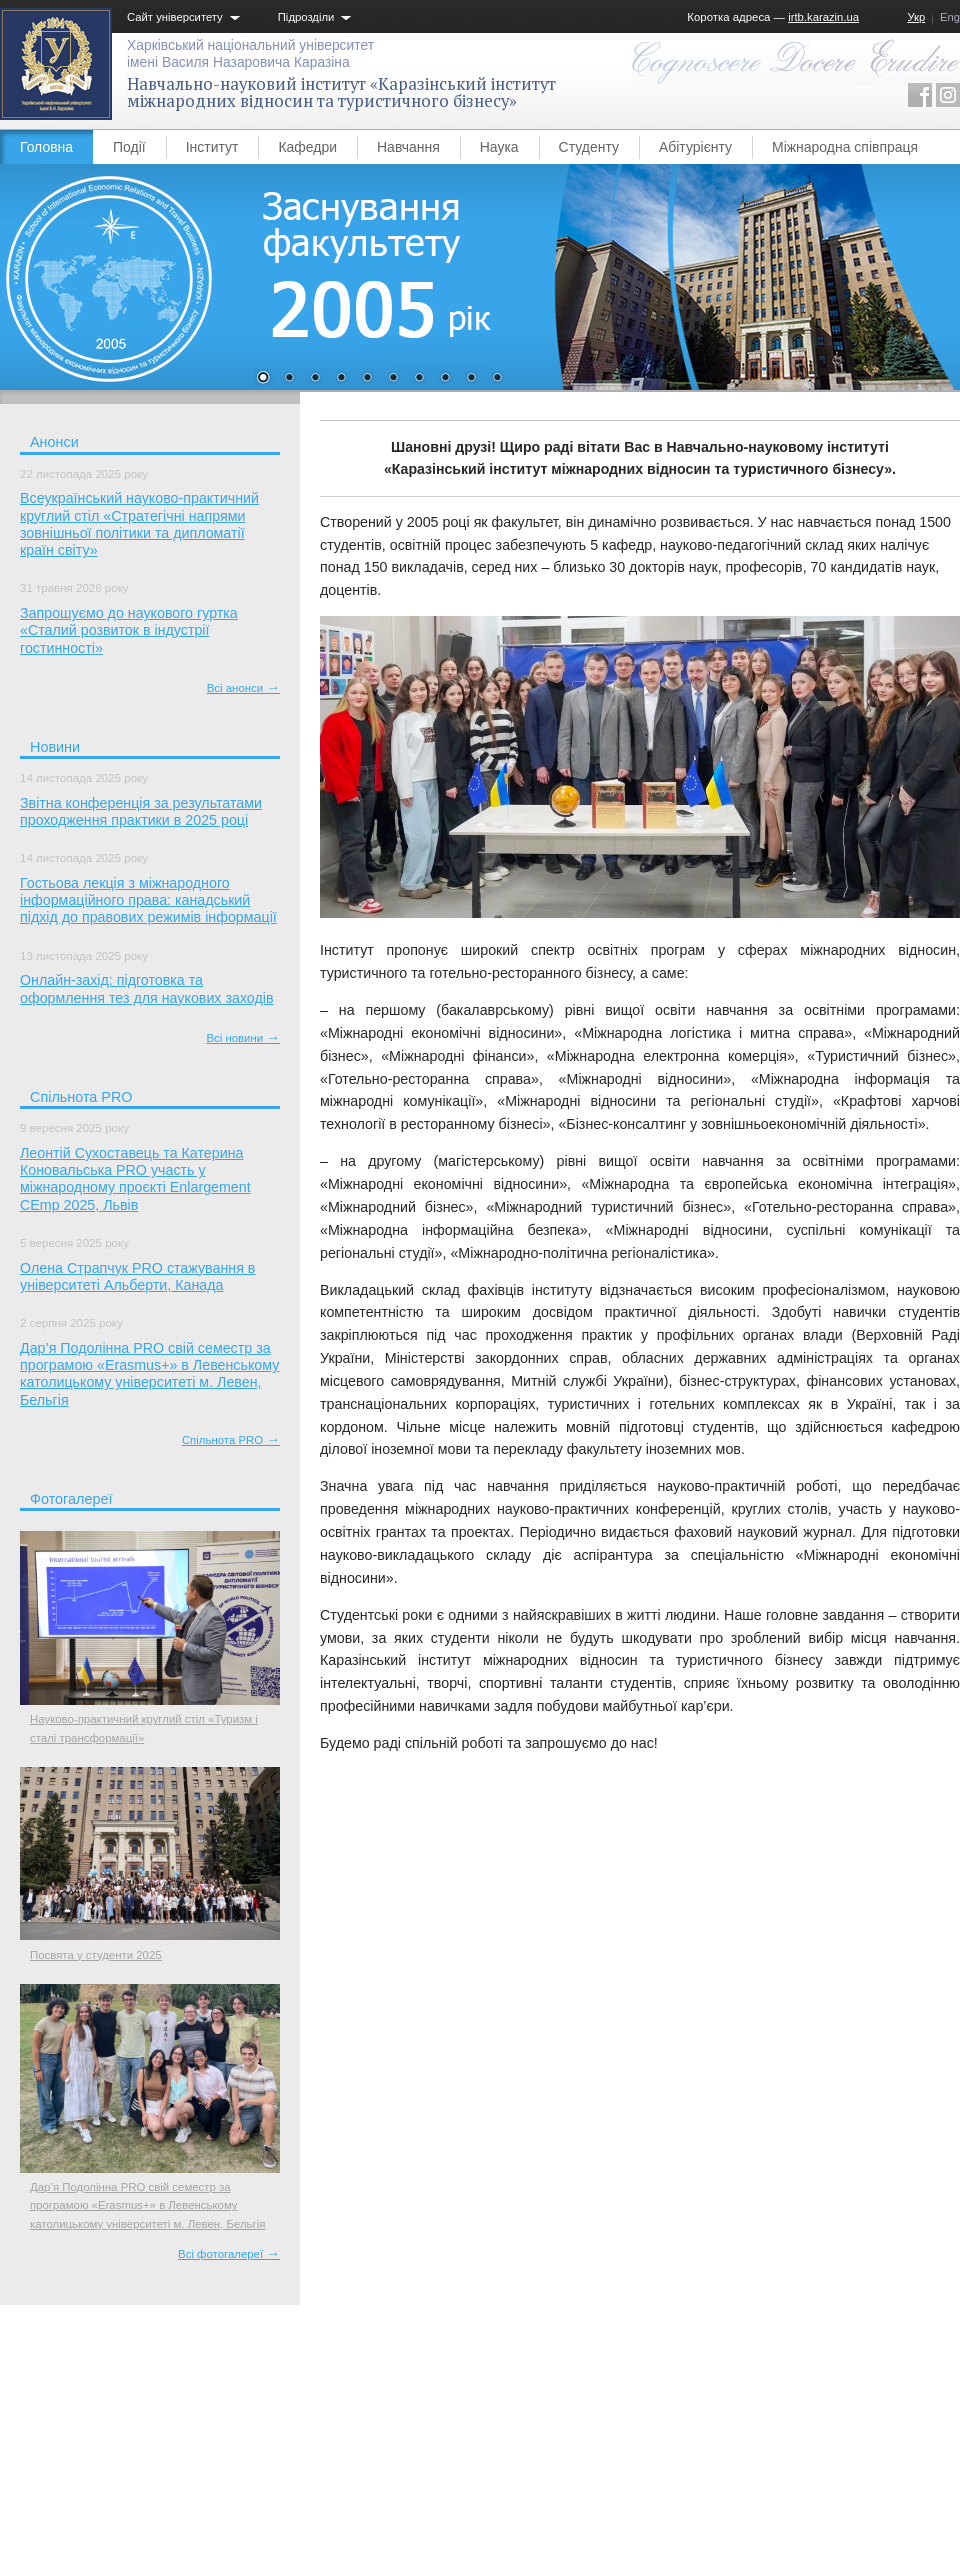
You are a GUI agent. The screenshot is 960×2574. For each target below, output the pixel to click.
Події (129, 147)
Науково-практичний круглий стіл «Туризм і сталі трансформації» (144, 1728)
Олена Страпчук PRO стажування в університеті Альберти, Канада (137, 1276)
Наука (499, 147)
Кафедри (307, 147)
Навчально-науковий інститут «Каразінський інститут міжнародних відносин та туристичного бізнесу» (341, 92)
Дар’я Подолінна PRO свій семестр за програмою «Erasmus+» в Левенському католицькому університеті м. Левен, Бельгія (149, 1374)
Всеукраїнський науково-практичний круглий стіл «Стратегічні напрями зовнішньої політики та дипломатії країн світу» (139, 524)
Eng (950, 17)
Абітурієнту (695, 147)
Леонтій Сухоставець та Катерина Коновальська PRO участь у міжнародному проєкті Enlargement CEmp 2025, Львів (135, 1179)
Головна (46, 147)
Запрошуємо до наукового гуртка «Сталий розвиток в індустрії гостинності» (129, 630)
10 (497, 379)
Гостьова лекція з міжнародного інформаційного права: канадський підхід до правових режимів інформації (148, 900)
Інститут (212, 147)
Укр (916, 17)
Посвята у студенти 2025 (96, 1955)
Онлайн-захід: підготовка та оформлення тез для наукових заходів (147, 988)
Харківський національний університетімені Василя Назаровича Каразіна (250, 53)
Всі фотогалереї (229, 2254)
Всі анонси (243, 688)
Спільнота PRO (231, 1440)
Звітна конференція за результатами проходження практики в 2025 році (141, 811)
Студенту (589, 147)
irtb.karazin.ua (823, 17)
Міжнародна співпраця (845, 147)
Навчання (408, 147)
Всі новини (243, 1038)
